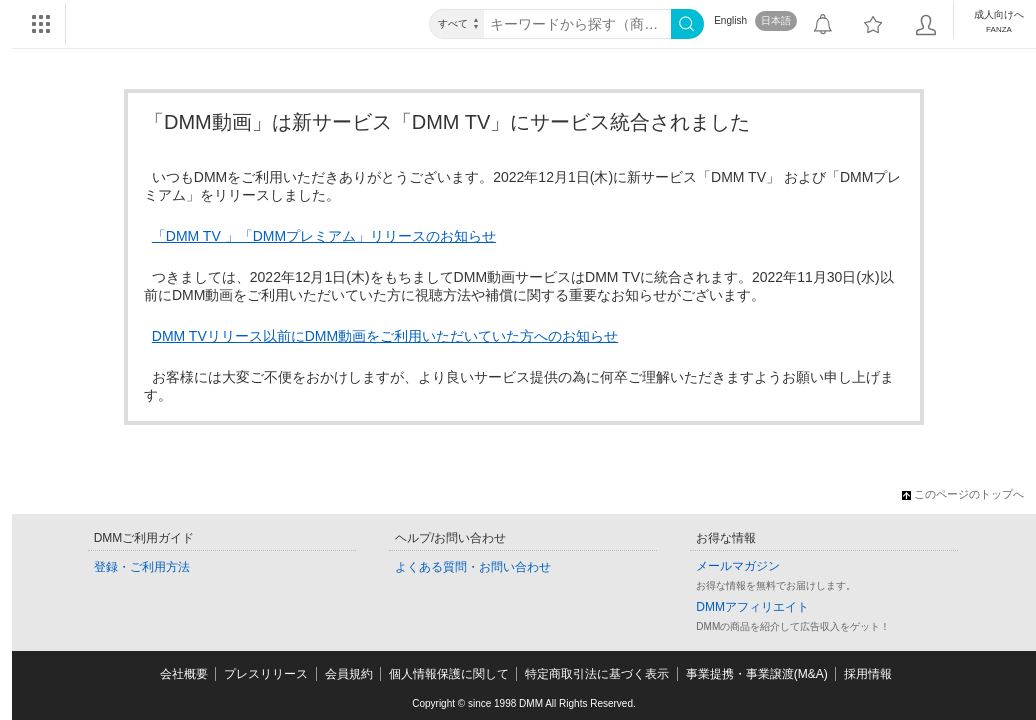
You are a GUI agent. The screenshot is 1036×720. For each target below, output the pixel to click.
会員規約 (349, 674)
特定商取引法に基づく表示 (597, 674)
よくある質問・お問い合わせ (473, 567)
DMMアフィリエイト (752, 607)
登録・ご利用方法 (142, 567)
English (730, 20)
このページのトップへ (963, 494)
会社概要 (184, 674)
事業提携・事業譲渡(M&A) (757, 674)
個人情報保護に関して (449, 674)
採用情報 (868, 674)
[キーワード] (577, 24)
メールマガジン (738, 566)
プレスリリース (266, 674)
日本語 (776, 20)
